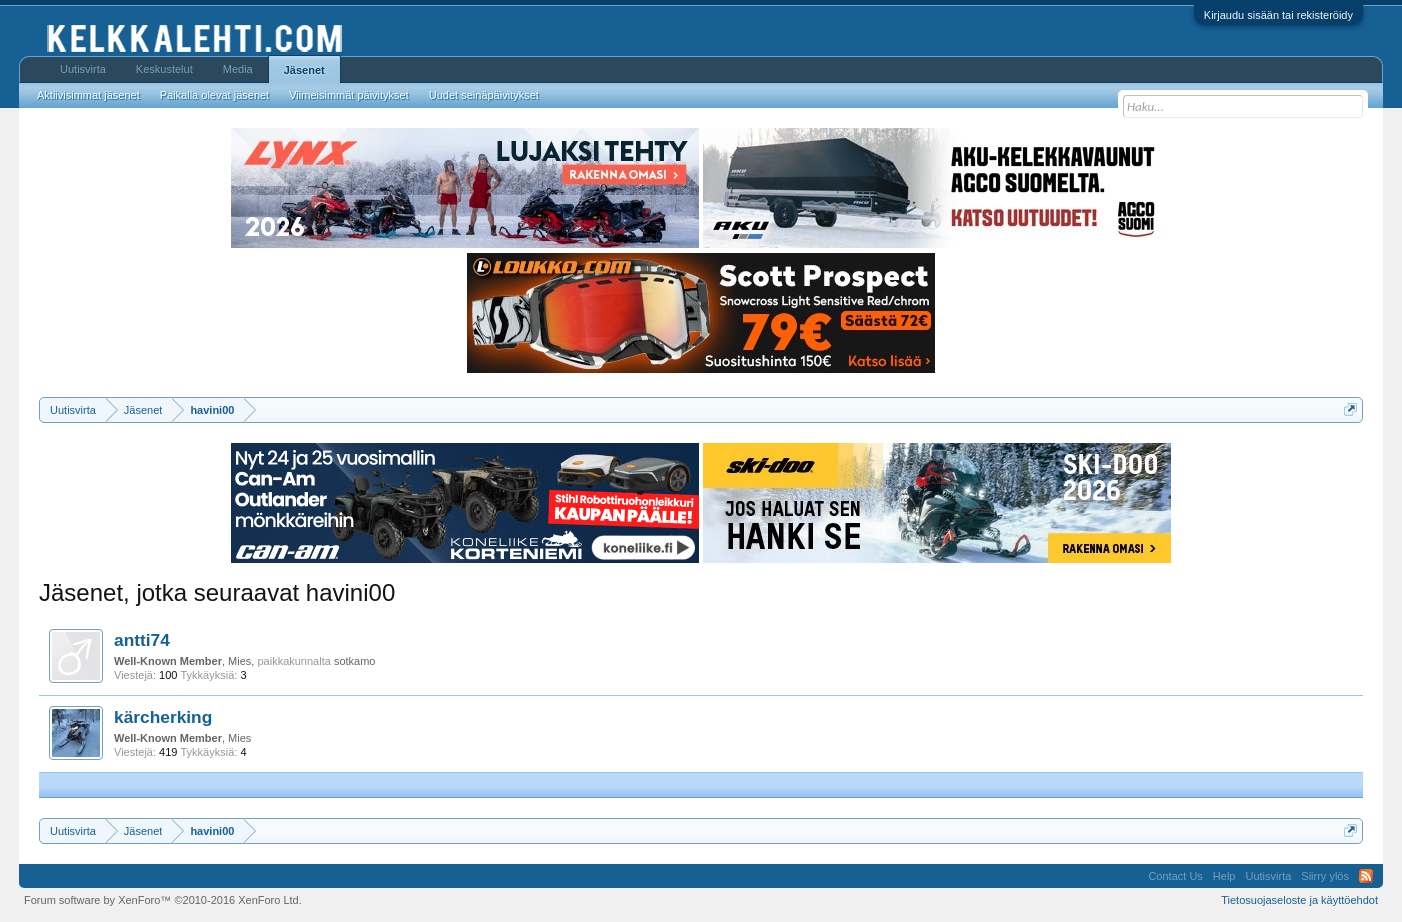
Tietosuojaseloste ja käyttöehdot (1299, 900)
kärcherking (163, 717)
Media (238, 69)
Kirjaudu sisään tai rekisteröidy (1278, 15)
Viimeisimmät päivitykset (349, 95)
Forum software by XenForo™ (163, 900)
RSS (1366, 876)
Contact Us (1175, 876)
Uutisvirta (83, 69)
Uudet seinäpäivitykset (484, 95)
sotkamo (355, 661)
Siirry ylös (1325, 876)
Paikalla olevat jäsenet (214, 95)
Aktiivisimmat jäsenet (88, 95)
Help (1224, 876)
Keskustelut (164, 69)
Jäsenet (304, 70)
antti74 (142, 640)
